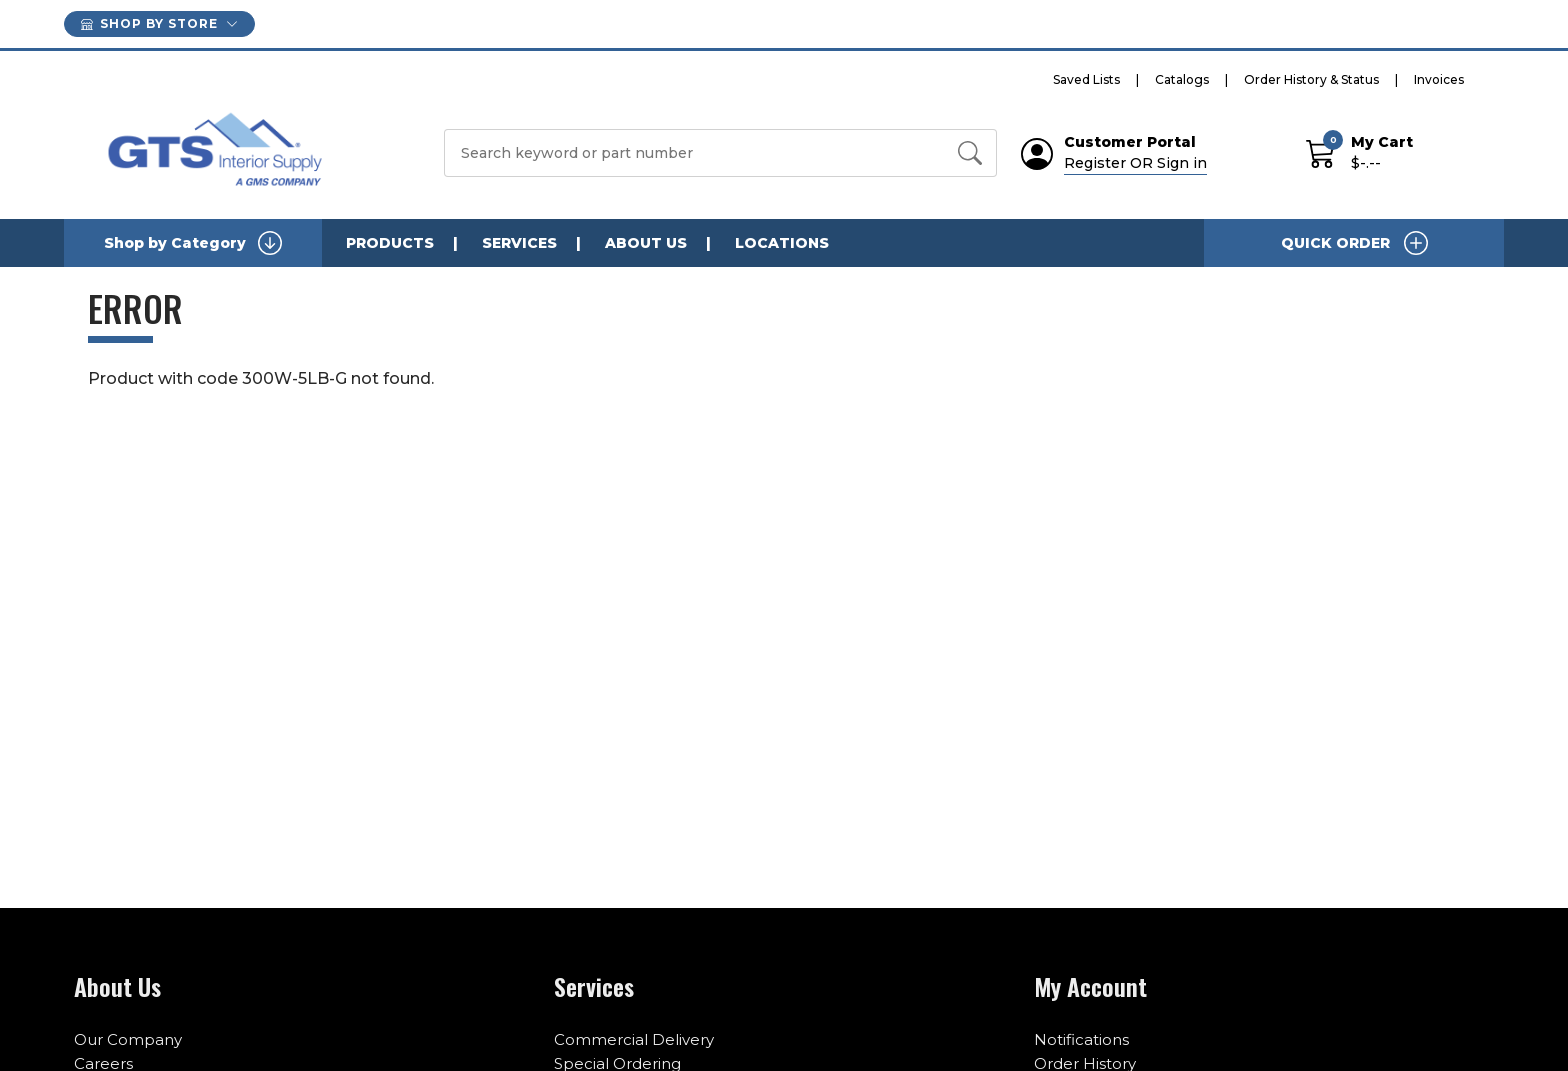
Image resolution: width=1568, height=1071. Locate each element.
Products (390, 243)
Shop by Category (193, 243)
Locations (782, 243)
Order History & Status (1311, 79)
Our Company (128, 1039)
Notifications (1081, 1039)
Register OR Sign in (1135, 163)
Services (519, 243)
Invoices (1439, 79)
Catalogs (1182, 79)
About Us (646, 243)
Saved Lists (1086, 79)
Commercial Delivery (634, 1039)
